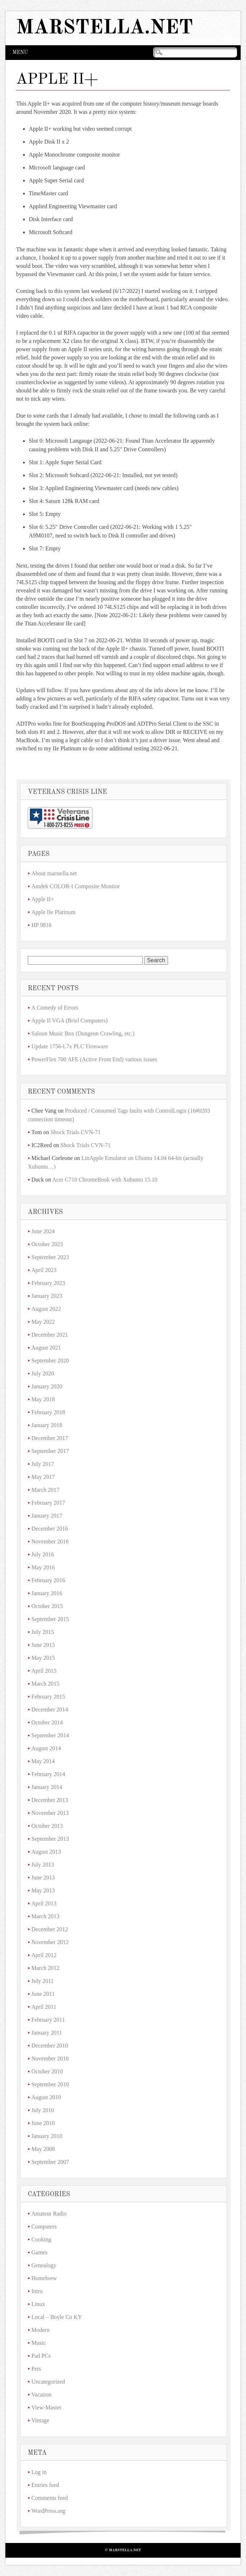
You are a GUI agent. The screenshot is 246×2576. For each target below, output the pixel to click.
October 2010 (47, 2071)
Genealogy (43, 2265)
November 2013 (50, 1813)
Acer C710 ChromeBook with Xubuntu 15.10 (104, 1180)
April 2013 (43, 1903)
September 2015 (50, 1619)
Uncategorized (48, 2382)
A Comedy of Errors (54, 1008)
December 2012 (49, 1929)
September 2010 (50, 2084)
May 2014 (43, 1761)
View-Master (46, 2407)
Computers (43, 2226)
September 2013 (50, 1839)
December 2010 (49, 2045)
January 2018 (46, 1425)
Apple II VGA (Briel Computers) (69, 1020)
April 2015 (43, 1671)
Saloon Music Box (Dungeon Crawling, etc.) (83, 1033)
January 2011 (46, 2033)
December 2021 (49, 1335)
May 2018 (43, 1399)
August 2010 (46, 2097)
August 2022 (46, 1309)
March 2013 (45, 1916)
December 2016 (49, 1528)
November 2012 (50, 1942)
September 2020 (50, 1360)
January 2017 (46, 1516)
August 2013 (46, 1852)
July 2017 (42, 1464)
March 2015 (45, 1684)
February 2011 (48, 2020)
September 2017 (50, 1451)
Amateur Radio (49, 2214)
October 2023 (47, 1244)
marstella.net (104, 28)
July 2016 (42, 1554)
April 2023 (43, 1270)
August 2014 (46, 1748)
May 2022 (43, 1322)
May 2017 (43, 1477)
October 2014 (47, 1722)
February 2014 (48, 1774)
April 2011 (43, 2007)
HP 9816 (41, 925)
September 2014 (50, 1735)
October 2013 (47, 1826)
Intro (36, 2291)
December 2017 (49, 1438)
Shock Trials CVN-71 (75, 1132)
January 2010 (46, 2136)
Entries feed (45, 2485)
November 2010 (50, 2058)
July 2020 (42, 1373)
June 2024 (43, 1231)
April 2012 (43, 1955)
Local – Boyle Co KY (56, 2317)
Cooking (41, 2239)
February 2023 (48, 1283)
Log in (38, 2472)
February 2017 (48, 1503)
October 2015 (47, 1606)
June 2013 (43, 1877)
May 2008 (43, 2149)
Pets (36, 2369)
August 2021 (46, 1348)
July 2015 (42, 1632)
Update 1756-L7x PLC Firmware (69, 1046)
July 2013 (42, 1865)
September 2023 (50, 1257)
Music (38, 2343)
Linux (38, 2304)
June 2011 (43, 1994)
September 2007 (50, 2162)
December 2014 (49, 1709)
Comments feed (49, 2498)
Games (39, 2252)
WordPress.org (48, 2511)
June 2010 (43, 2123)
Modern (40, 2330)
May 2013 (43, 1890)
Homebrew (44, 2278)
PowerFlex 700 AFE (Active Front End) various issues (94, 1059)
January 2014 (46, 1787)
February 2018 (48, 1412)
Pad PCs (41, 2356)
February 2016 (48, 1580)
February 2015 (48, 1697)
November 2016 (50, 1541)
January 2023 (46, 1296)
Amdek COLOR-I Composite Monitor (75, 886)
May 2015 (43, 1658)
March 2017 (45, 1490)
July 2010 (42, 2110)
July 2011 (42, 1981)
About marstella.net (54, 873)
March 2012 (45, 1968)
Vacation (41, 2394)
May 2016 (43, 1567)
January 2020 (46, 1386)
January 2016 (46, 1593)
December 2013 (49, 1800)
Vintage (40, 2420)
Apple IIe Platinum (53, 912)
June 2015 (43, 1645)
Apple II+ (42, 899)
